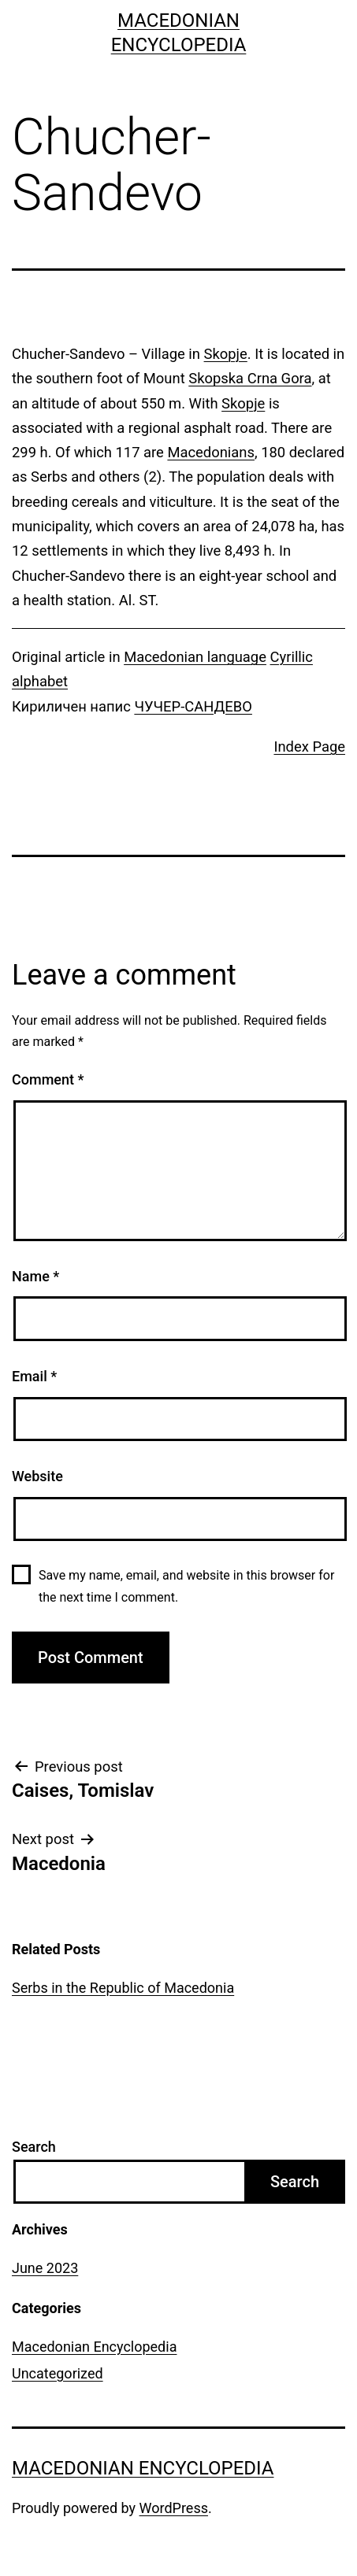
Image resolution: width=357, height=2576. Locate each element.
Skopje (225, 354)
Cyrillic (291, 657)
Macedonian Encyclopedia (94, 2346)
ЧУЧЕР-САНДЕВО (193, 706)
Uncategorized (57, 2373)
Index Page (309, 746)
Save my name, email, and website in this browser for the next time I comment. (186, 1586)
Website (37, 1476)
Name (35, 1276)
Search (34, 2146)
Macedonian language (195, 657)
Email (34, 1376)
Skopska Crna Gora (249, 378)
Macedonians (211, 452)
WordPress (173, 2508)
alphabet (40, 681)
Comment (48, 1079)
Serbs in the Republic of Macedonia (123, 1987)
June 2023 (45, 2268)
